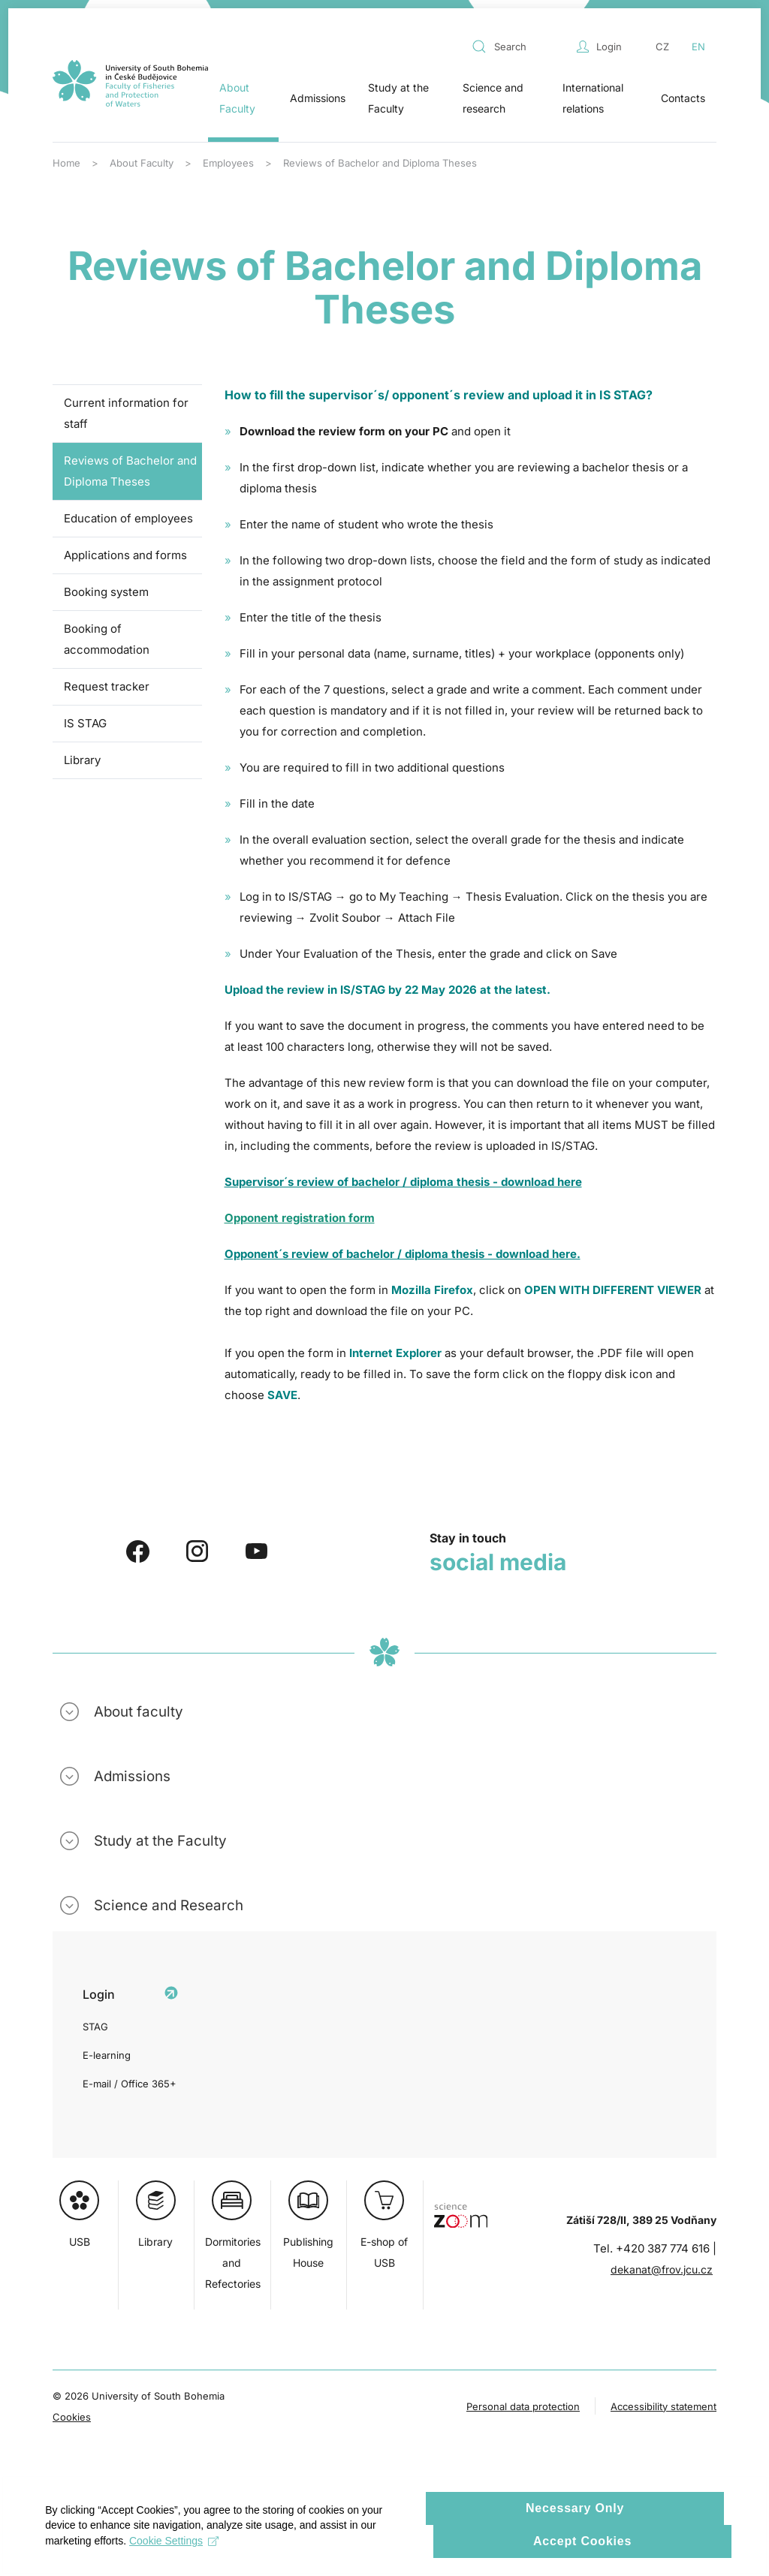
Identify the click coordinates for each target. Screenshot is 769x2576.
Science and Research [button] (168, 1905)
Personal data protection (523, 2406)
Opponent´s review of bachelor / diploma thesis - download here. (403, 1254)
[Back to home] (130, 83)
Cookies (72, 2417)
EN (698, 47)
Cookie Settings (181, 2561)
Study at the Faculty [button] (398, 98)
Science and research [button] (493, 98)
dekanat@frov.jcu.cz (662, 2269)
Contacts (683, 98)
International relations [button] (592, 98)
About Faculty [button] (237, 98)
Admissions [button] (317, 98)
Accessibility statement (663, 2406)
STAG (95, 2027)
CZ (662, 47)
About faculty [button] (138, 1711)
